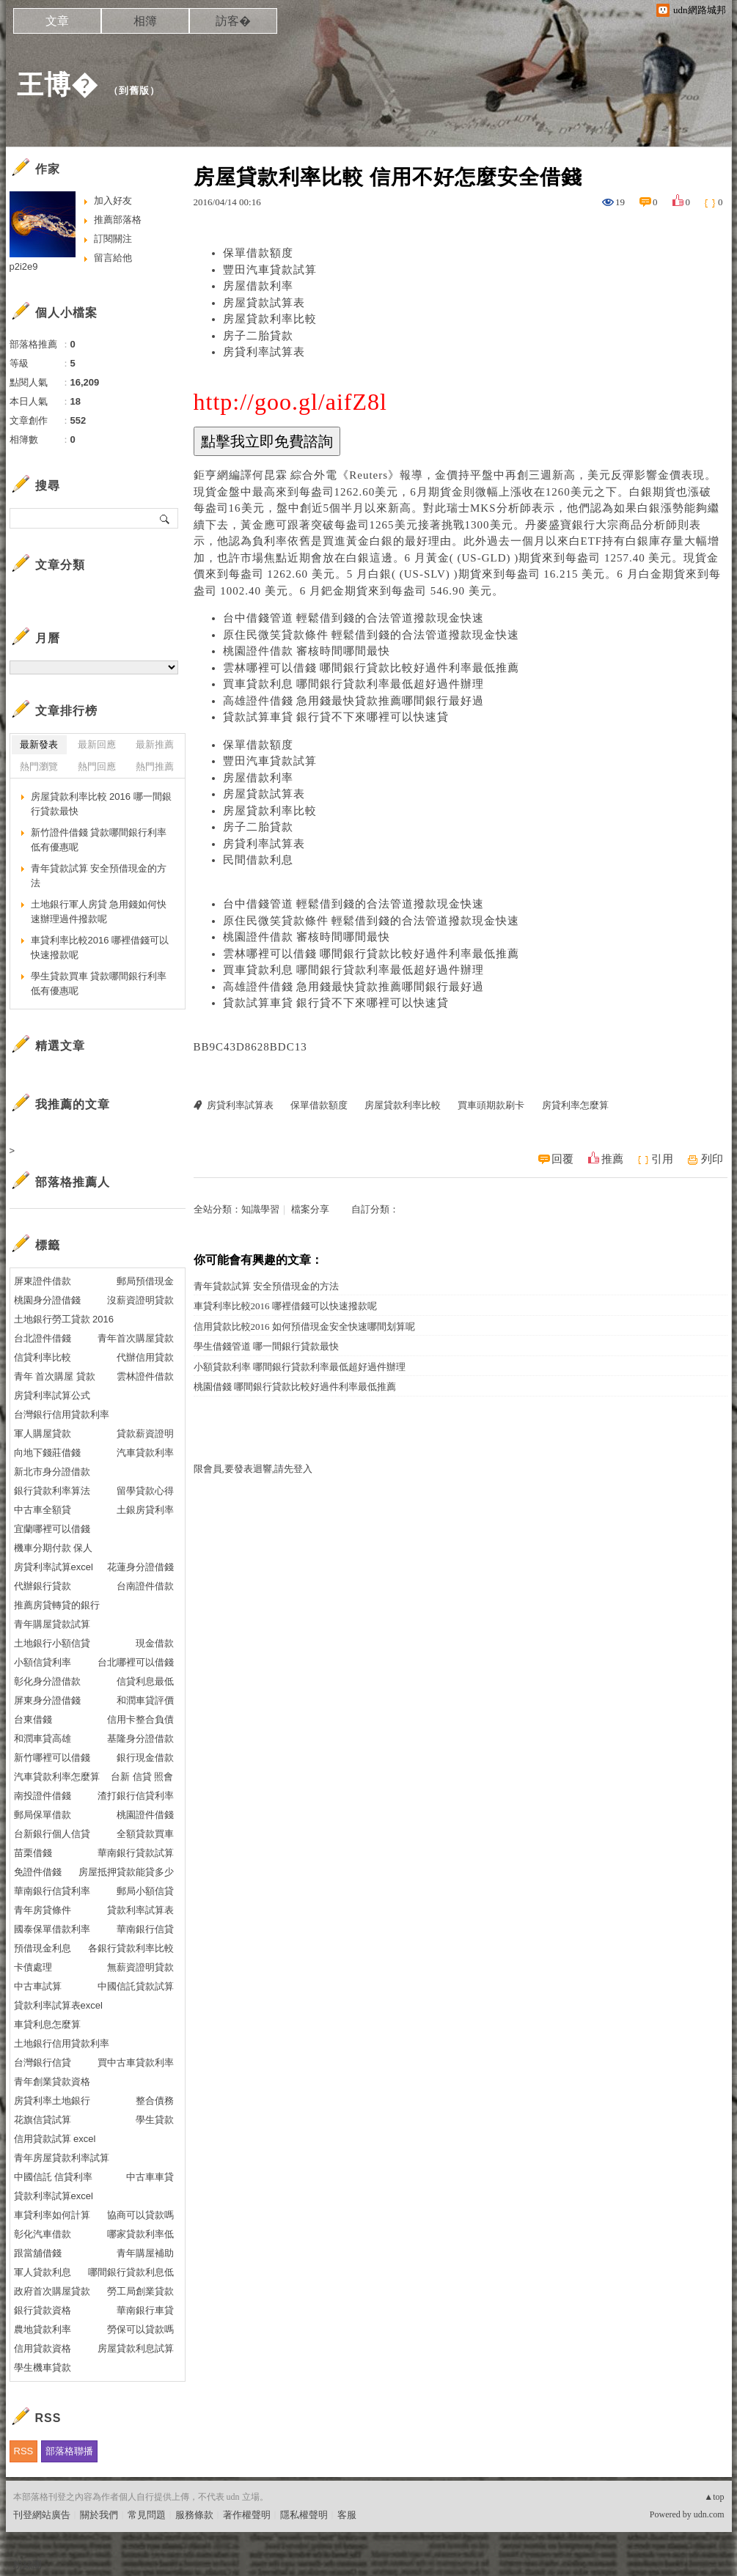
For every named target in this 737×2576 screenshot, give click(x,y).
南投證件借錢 (42, 1795)
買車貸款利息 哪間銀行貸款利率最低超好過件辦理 (354, 684)
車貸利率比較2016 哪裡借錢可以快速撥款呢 (285, 1305)
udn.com (709, 2514)
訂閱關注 (113, 238)
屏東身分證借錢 (47, 1700)
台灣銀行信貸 (42, 2062)
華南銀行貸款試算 (136, 1852)
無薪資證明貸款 (140, 1967)
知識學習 (260, 1209)
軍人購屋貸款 (42, 1433)
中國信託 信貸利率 (53, 2176)
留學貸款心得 (145, 1490)
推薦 (612, 1159)
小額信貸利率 (42, 1662)
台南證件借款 (145, 1585)
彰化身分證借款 (47, 1681)
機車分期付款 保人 (53, 1547)
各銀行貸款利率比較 (131, 1948)
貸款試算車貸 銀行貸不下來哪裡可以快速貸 (336, 717)
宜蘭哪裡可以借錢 (52, 1528)
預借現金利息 (42, 1948)
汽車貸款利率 (145, 1452)
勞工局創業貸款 (140, 2291)
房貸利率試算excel (53, 1566)
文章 (57, 21)
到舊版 (134, 90)
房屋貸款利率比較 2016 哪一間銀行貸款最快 (101, 804)
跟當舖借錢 (38, 2253)
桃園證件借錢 (145, 1814)
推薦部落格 (118, 219)
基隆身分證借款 (140, 1738)
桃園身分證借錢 (47, 1300)
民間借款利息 (258, 860)
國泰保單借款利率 (52, 1929)
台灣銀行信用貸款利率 (61, 1414)
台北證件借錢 (42, 1338)
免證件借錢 (38, 1871)
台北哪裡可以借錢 (136, 1662)
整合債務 (155, 2100)
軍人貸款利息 (42, 2272)
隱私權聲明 (304, 2514)
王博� (57, 85)
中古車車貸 (150, 2176)
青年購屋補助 (145, 2253)
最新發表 (39, 744)
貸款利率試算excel (53, 2195)
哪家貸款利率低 (140, 2234)
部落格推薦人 (72, 1182)
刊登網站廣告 (41, 2514)
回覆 (562, 1159)
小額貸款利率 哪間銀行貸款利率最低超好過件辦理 (300, 1366)
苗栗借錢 (33, 1852)
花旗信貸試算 (42, 2119)
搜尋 (165, 518)
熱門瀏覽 (39, 766)
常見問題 (147, 2514)
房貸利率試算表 (264, 352)
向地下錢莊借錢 (47, 1452)
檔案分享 (310, 1209)
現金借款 (155, 1643)
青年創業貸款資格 (52, 2081)
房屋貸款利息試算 (136, 2348)
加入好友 (113, 200)
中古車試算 (38, 1986)
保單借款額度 (258, 253)
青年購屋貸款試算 (52, 1624)
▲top (714, 2497)
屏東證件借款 (42, 1281)
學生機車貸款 (42, 2367)
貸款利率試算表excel (58, 2005)
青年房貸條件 (42, 1910)
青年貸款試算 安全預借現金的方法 (266, 1286)
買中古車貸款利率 (136, 2062)
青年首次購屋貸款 (136, 1338)
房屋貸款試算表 (264, 303)
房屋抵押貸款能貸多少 (126, 1871)
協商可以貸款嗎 (140, 2214)
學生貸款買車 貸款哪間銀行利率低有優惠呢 (99, 983)
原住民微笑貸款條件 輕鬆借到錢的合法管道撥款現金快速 (371, 635)
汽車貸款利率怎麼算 (57, 1776)
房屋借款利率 (258, 286)
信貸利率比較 (42, 1357)
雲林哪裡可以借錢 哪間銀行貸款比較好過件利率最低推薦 (371, 668)
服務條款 (194, 2514)
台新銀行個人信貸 (52, 1833)
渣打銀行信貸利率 (136, 1795)
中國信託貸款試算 (136, 1986)
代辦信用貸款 (145, 1357)
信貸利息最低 (145, 1681)
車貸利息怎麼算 (47, 2024)
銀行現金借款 (145, 1757)
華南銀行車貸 (145, 2310)
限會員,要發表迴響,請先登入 (253, 1468)
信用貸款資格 (42, 2348)
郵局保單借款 (42, 1814)
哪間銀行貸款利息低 (131, 2272)
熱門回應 (97, 766)
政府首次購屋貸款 (52, 2291)
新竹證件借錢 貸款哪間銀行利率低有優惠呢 (99, 840)
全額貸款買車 (145, 1833)
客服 (346, 2514)
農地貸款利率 (42, 2329)
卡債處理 (33, 1967)
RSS (24, 2451)
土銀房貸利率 (145, 1509)
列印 (712, 1159)
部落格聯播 (69, 2451)
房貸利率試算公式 (52, 1395)
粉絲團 (27, 2564)
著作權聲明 (247, 2514)
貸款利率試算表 (140, 1910)
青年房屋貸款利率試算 (61, 2157)
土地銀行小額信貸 (52, 1643)
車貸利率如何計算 (52, 2214)
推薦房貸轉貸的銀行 (57, 1605)
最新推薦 (155, 744)
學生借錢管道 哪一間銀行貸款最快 (266, 1346)
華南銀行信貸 (145, 1929)
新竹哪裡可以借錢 (52, 1757)
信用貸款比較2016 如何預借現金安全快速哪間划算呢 (304, 1326)
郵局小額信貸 (145, 1890)
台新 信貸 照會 (142, 1776)
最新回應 (97, 744)
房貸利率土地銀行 (52, 2100)
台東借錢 (33, 1719)
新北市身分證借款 (52, 1471)
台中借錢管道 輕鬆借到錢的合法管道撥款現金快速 (354, 618)
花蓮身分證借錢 (140, 1566)
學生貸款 (155, 2119)
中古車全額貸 (42, 1509)
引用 (662, 1159)
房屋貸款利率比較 (270, 319)
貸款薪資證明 (145, 1433)
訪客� (233, 21)
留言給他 (113, 257)
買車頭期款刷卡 (491, 1105)
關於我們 (99, 2514)
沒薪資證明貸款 (140, 1300)
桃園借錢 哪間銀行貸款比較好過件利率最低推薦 (295, 1386)
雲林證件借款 (145, 1376)
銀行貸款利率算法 (52, 1490)
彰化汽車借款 (42, 2234)
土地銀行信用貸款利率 (61, 2043)
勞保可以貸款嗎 (140, 2329)
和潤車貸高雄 (42, 1738)
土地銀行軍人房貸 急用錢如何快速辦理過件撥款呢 (99, 911)
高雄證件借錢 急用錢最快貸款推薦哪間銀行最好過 (354, 701)
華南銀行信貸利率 (52, 1890)
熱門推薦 (155, 766)
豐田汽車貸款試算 (270, 270)
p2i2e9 (24, 266)
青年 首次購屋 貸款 (54, 1376)
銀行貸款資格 (42, 2310)
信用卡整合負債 (140, 1719)
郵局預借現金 (145, 1281)
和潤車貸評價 (145, 1700)
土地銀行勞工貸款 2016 (64, 1319)
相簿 (145, 21)
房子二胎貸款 (258, 336)
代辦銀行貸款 (42, 1585)
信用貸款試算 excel (55, 2138)
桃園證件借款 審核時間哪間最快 (307, 651)
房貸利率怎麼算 (575, 1105)
